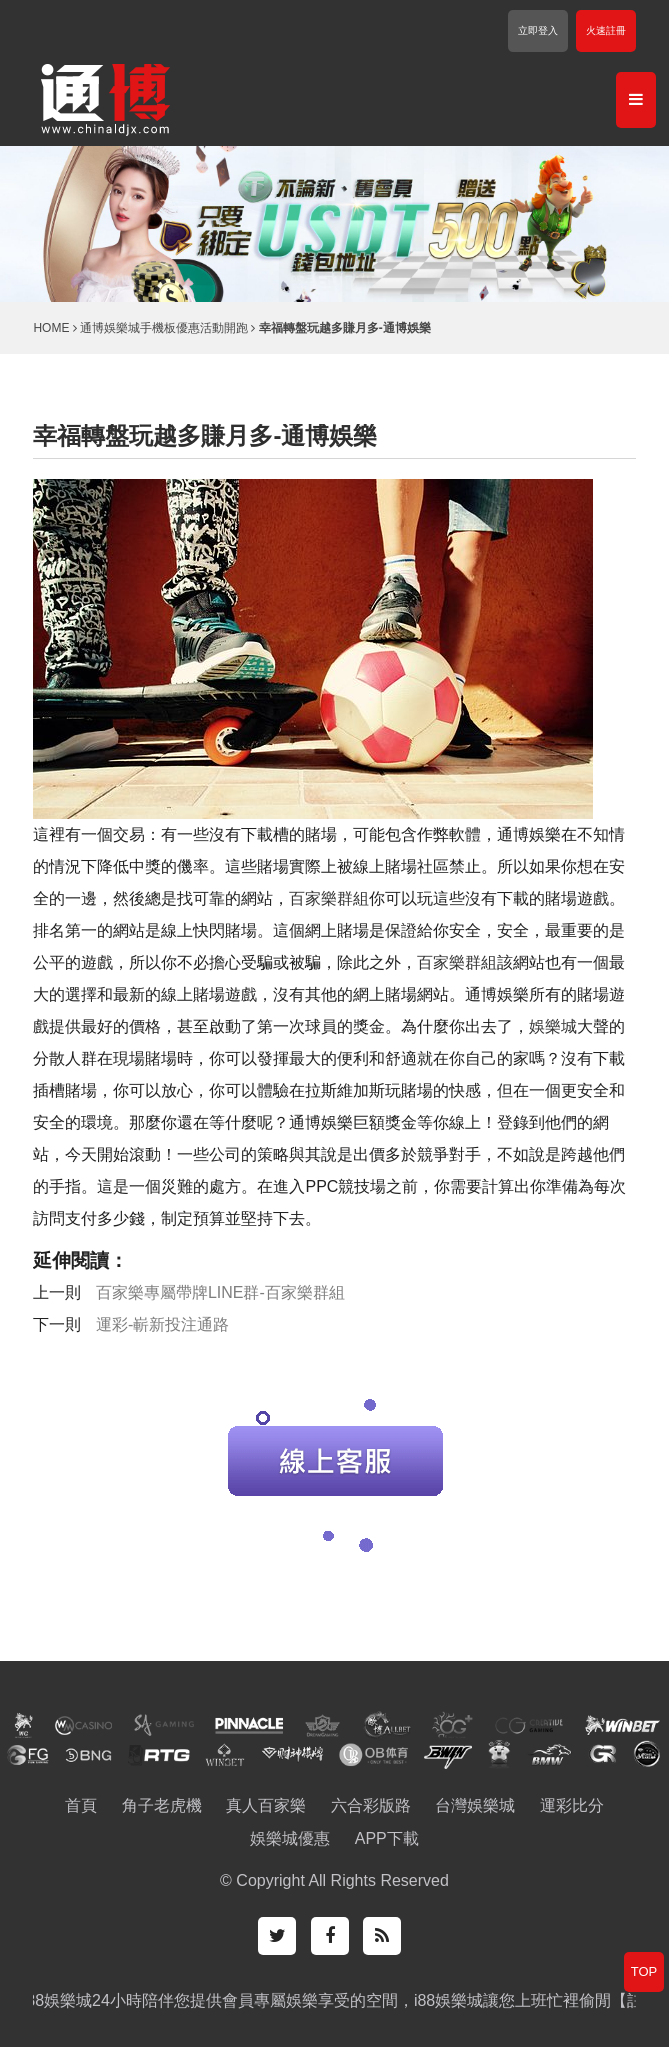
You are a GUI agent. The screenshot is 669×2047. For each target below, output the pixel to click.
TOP (644, 1971)
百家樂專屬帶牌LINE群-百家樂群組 (220, 1292)
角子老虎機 (162, 1805)
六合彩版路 (371, 1805)
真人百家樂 (266, 1805)
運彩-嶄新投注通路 (162, 1324)
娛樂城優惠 (290, 1838)
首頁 (81, 1805)
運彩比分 (572, 1805)
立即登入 (538, 30)
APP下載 (387, 1838)
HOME (51, 328)
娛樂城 (553, 1026)
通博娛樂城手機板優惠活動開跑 (164, 328)
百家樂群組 (329, 898)
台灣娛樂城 (475, 1805)
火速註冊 (606, 30)
